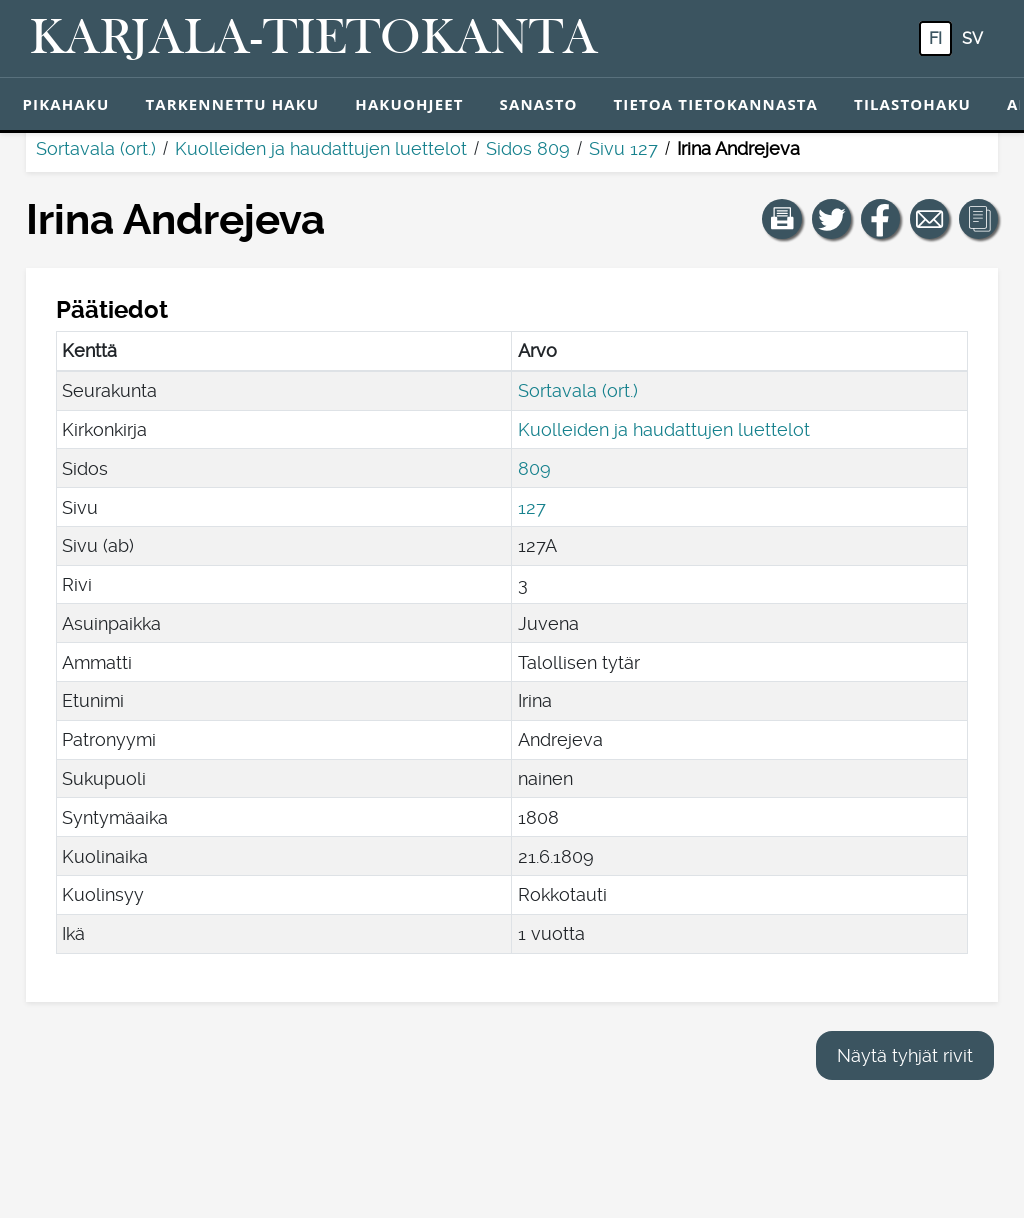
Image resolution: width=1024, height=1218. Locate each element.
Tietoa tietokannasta (716, 104)
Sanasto (539, 104)
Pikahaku (66, 104)
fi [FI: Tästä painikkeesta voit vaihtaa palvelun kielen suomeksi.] (935, 38)
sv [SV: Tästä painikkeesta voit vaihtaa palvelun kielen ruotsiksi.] (972, 38)
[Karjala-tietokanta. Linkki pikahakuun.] (314, 39)
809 (534, 468)
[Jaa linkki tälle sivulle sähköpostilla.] (930, 219)
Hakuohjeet (409, 104)
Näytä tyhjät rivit (905, 1055)
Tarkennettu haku (232, 104)
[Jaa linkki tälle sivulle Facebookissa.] (881, 219)
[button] (782, 219)
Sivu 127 (623, 148)
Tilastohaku (912, 104)
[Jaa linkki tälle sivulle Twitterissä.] (832, 219)
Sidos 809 (528, 148)
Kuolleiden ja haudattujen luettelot (321, 148)
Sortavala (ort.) (96, 148)
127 (532, 507)
